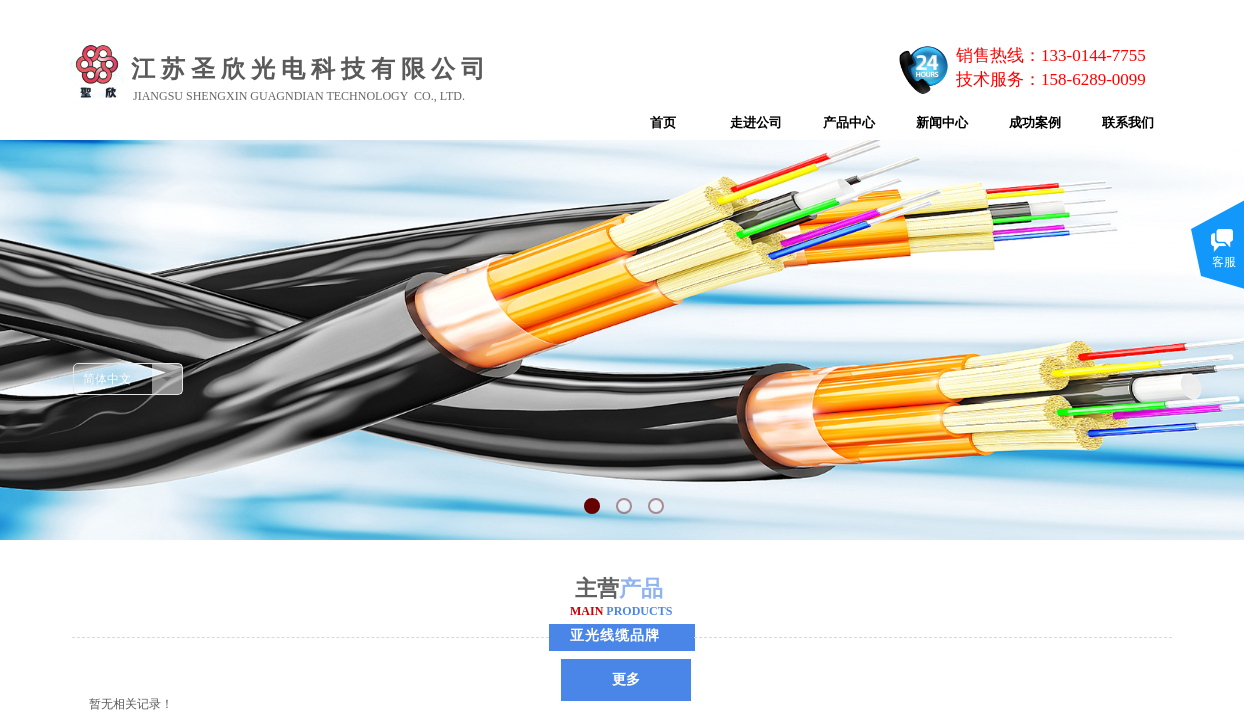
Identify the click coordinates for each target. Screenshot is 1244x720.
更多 (626, 679)
